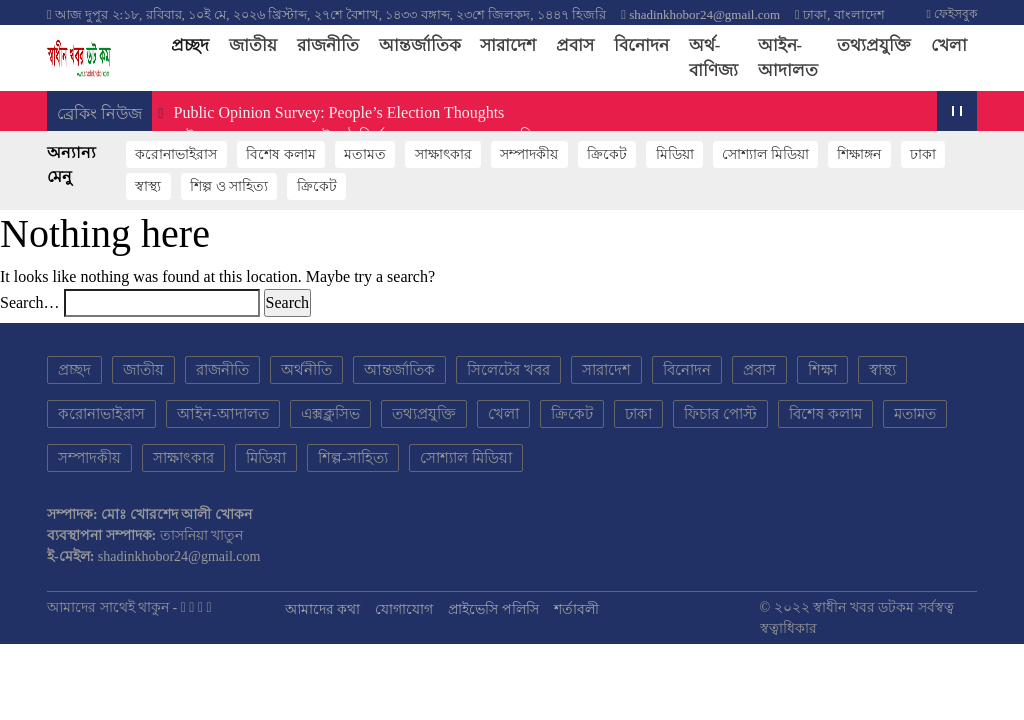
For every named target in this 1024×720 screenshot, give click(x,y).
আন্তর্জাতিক (420, 45)
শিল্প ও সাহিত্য (229, 186)
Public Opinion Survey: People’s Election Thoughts (337, 112)
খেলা (949, 45)
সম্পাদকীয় (529, 154)
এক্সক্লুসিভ (330, 414)
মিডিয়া (675, 154)
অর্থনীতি (306, 370)
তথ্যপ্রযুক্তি (874, 45)
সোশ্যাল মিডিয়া (765, 154)
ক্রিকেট (607, 154)
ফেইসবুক (952, 14)
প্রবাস (575, 45)
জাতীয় (253, 45)
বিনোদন (641, 45)
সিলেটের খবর (508, 370)
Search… (30, 302)
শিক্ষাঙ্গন (859, 154)
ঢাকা (923, 154)
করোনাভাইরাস (176, 154)
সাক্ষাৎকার (443, 154)
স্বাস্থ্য (148, 186)
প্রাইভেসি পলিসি (493, 609)
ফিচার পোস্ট (720, 414)
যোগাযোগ (404, 609)
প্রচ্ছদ (195, 44)
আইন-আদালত (788, 58)
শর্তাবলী (576, 609)
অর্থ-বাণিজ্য (713, 58)
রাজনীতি (328, 45)
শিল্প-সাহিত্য (353, 458)
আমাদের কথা (323, 609)
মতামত (365, 154)
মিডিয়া (266, 458)
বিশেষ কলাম (281, 154)
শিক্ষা (822, 370)
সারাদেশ (508, 45)
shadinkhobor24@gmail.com (704, 14)
